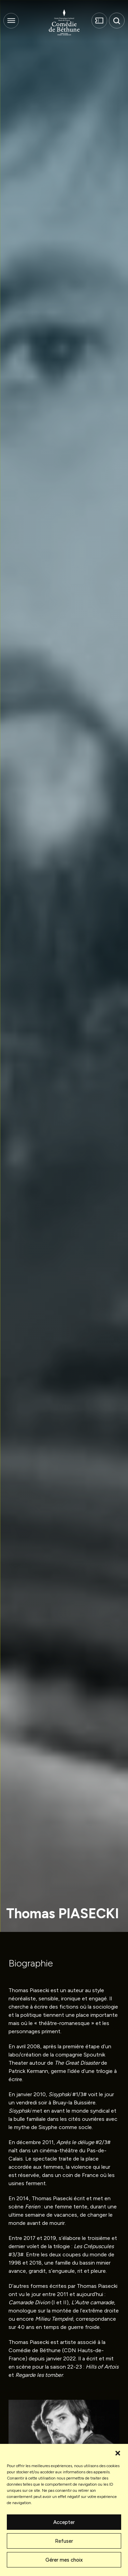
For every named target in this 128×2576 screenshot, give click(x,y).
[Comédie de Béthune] (64, 22)
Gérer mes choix (64, 2560)
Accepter (64, 2522)
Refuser (64, 2541)
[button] (117, 2452)
